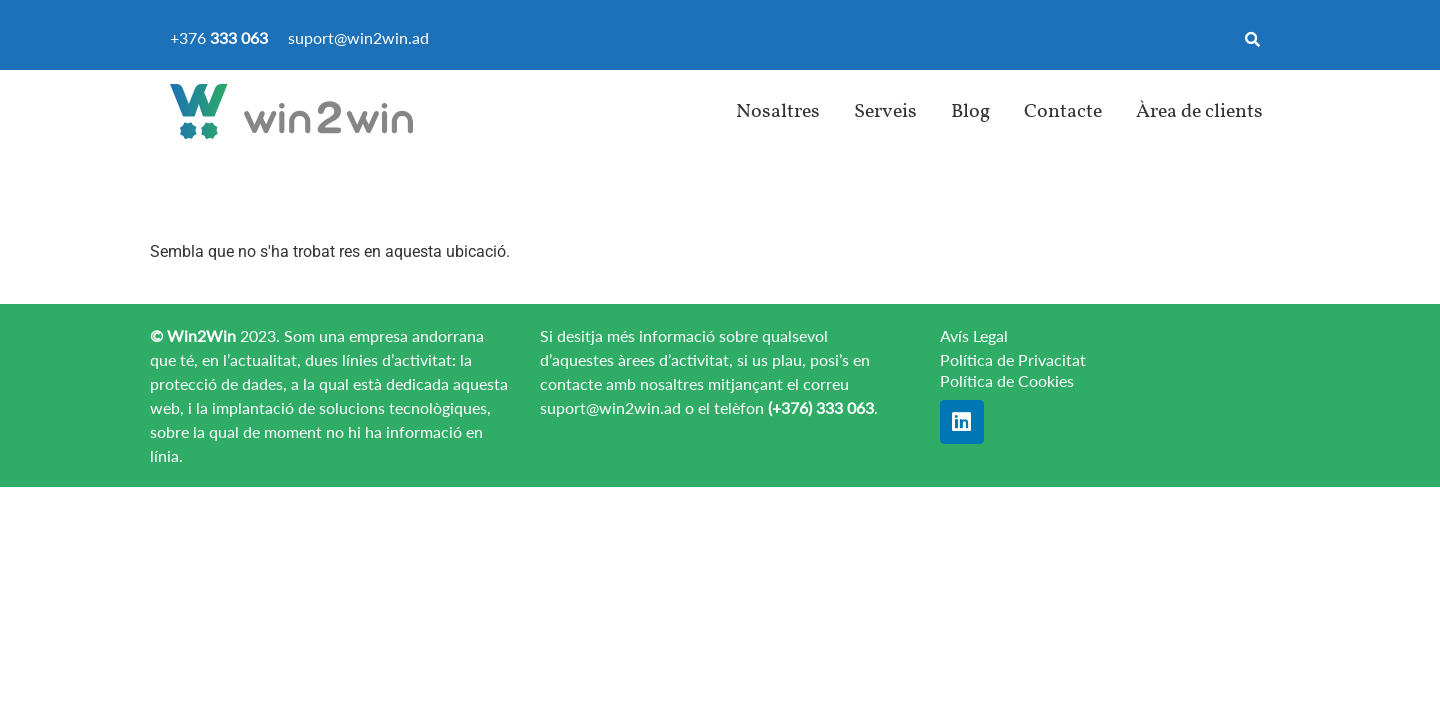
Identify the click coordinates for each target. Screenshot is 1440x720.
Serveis (885, 112)
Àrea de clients (1199, 112)
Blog (970, 112)
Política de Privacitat (1013, 359)
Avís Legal (974, 335)
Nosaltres (778, 112)
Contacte (1063, 112)
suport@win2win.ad (610, 407)
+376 (219, 37)
